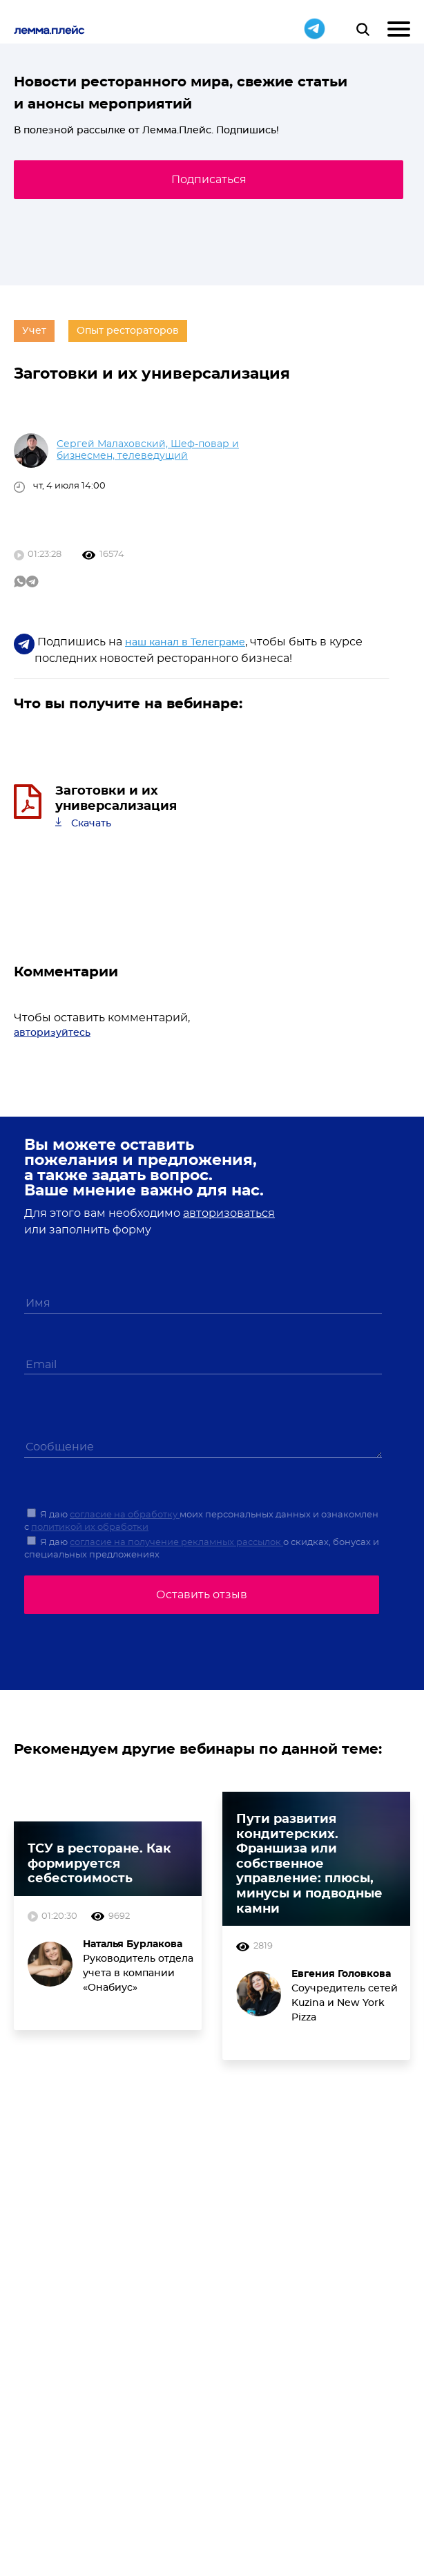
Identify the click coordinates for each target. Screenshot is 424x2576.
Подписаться (209, 179)
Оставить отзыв (201, 1594)
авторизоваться (229, 1213)
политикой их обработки (89, 1527)
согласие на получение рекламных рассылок (176, 1542)
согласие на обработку (125, 1514)
